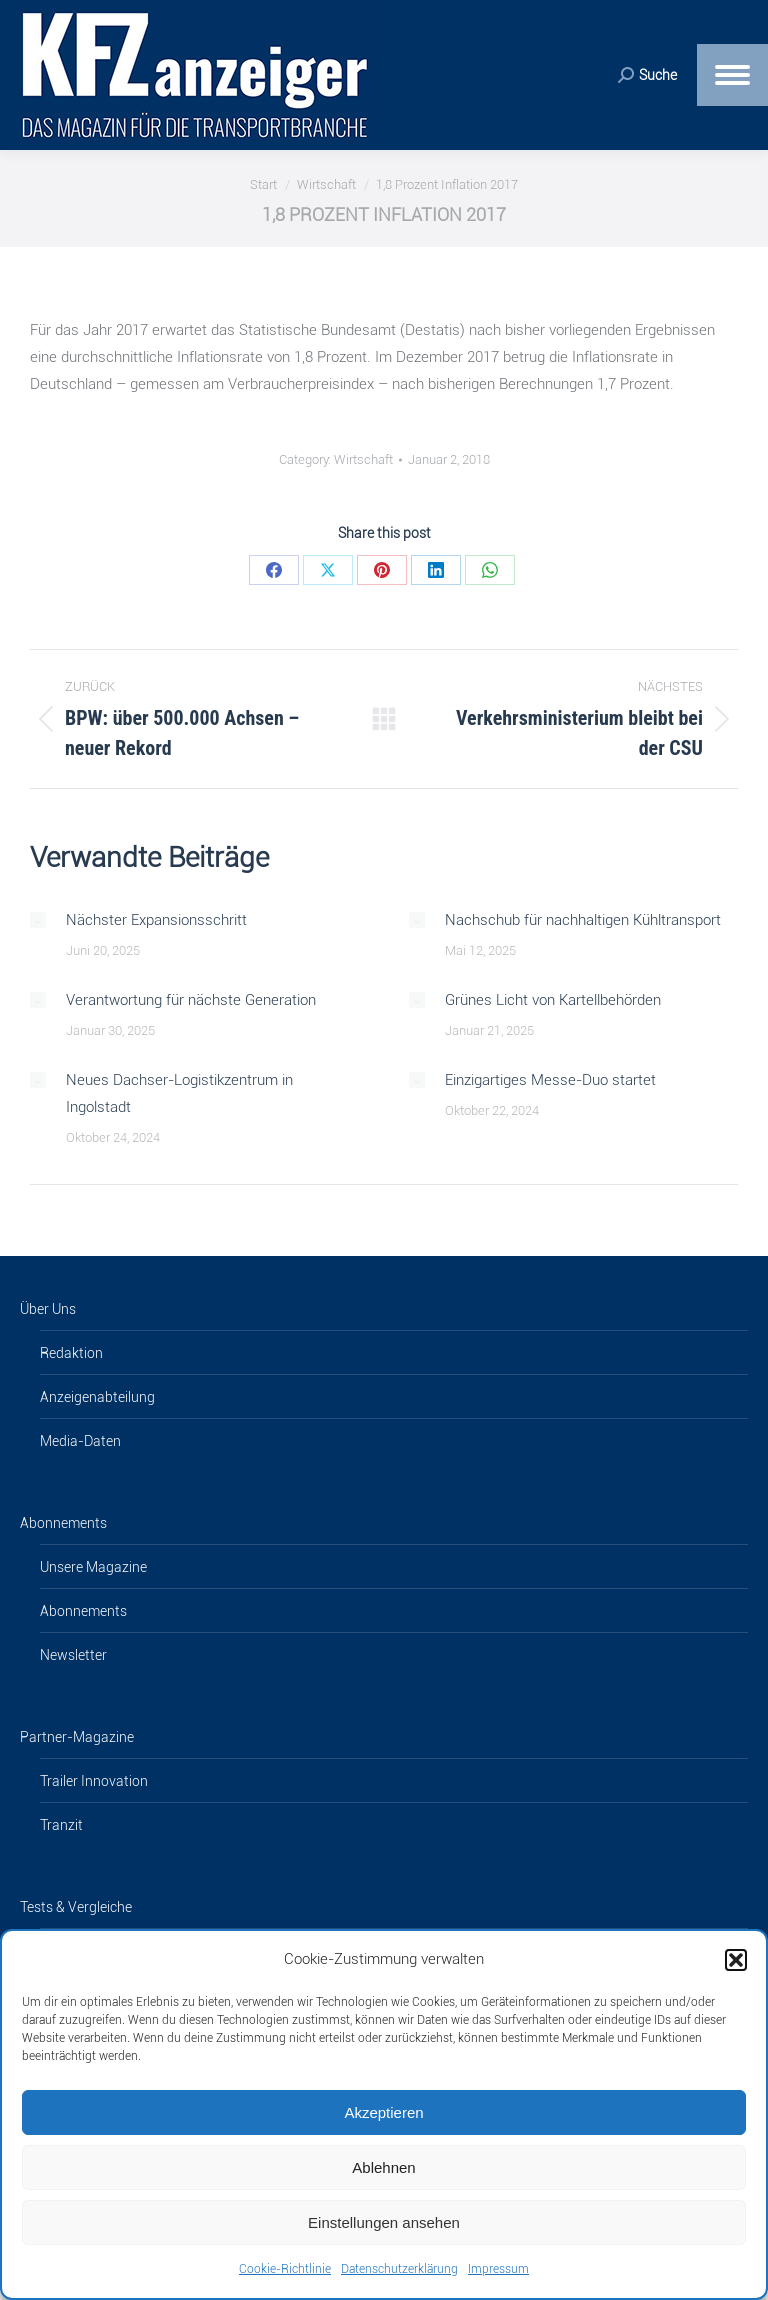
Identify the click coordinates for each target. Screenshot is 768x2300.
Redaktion (71, 1353)
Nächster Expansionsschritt (156, 920)
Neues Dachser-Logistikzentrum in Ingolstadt (179, 1093)
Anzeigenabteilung (97, 1397)
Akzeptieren (383, 2112)
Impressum (498, 2269)
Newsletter (73, 1655)
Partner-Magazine (77, 1737)
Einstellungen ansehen (384, 2222)
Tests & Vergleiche (76, 1907)
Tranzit (61, 1825)
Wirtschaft (363, 459)
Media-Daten (80, 1441)
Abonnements (63, 1523)
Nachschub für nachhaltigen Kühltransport (583, 920)
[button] (736, 1960)
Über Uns (48, 1309)
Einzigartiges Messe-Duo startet (550, 1080)
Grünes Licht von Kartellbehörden (553, 1000)
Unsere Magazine (93, 1567)
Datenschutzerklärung (399, 2269)
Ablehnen (383, 2167)
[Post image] (38, 920)
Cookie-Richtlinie (285, 2269)
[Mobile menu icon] (732, 75)
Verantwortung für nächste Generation (191, 1000)
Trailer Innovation (94, 1781)
